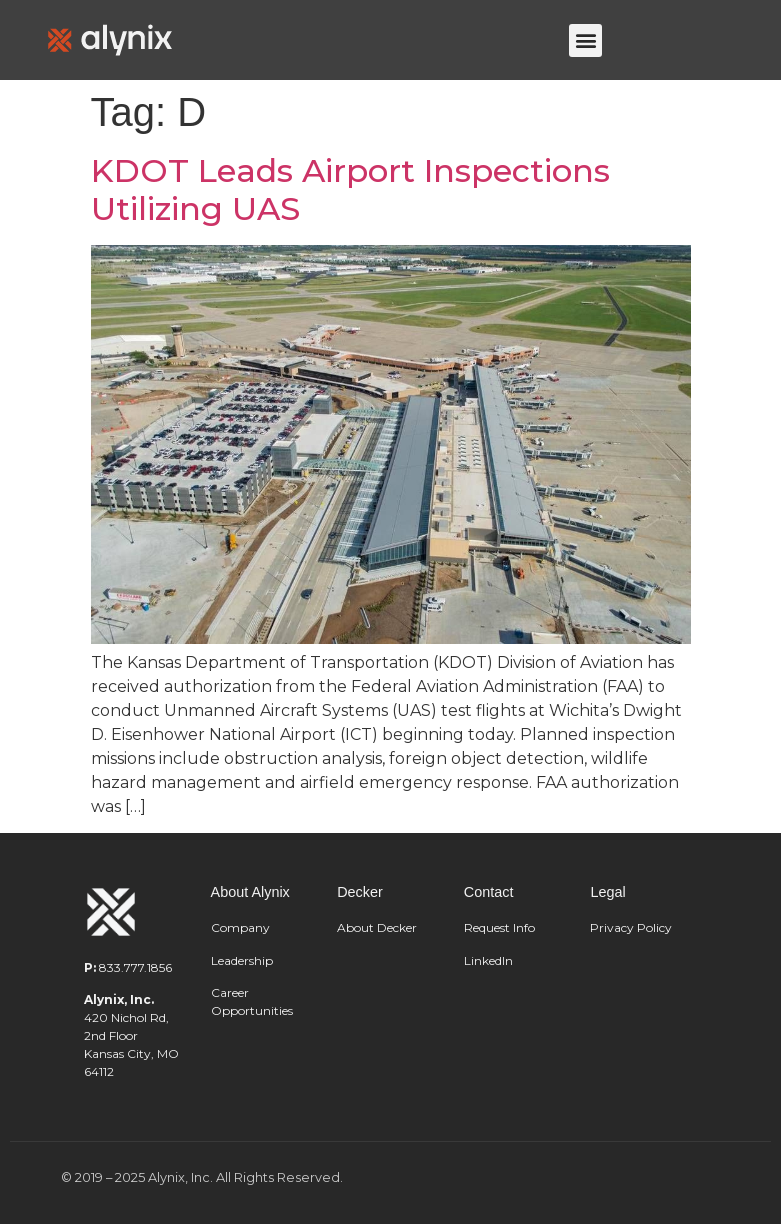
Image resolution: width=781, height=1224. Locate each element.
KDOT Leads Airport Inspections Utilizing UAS (350, 189)
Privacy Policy (631, 927)
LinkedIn (488, 960)
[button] (585, 40)
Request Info (499, 927)
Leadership (243, 960)
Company (240, 927)
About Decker (377, 927)
